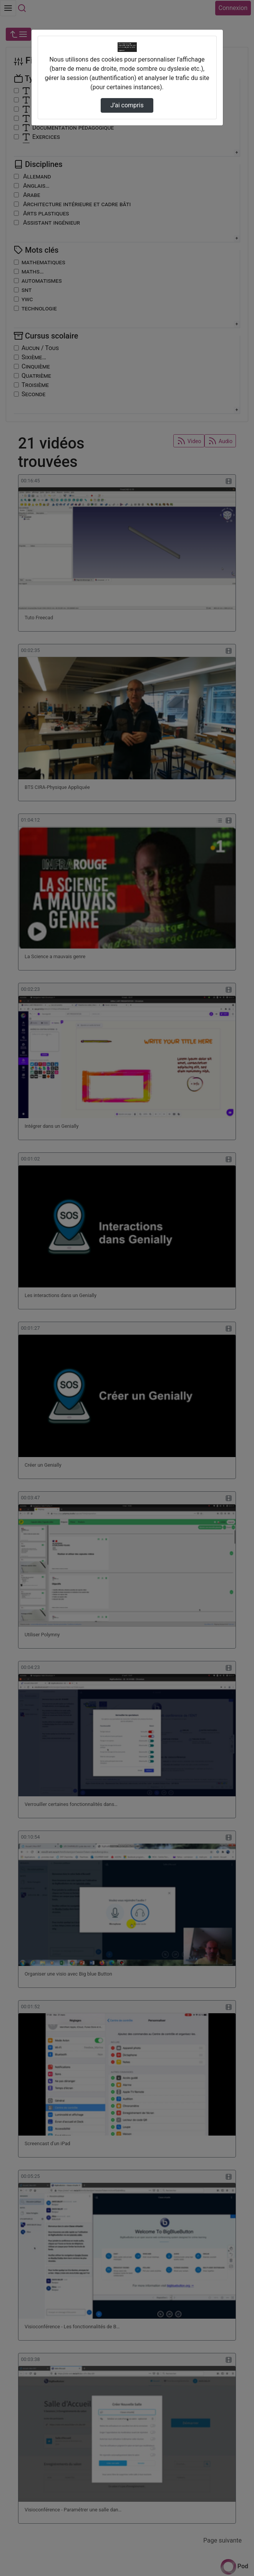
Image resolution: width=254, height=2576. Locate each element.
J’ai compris (126, 105)
